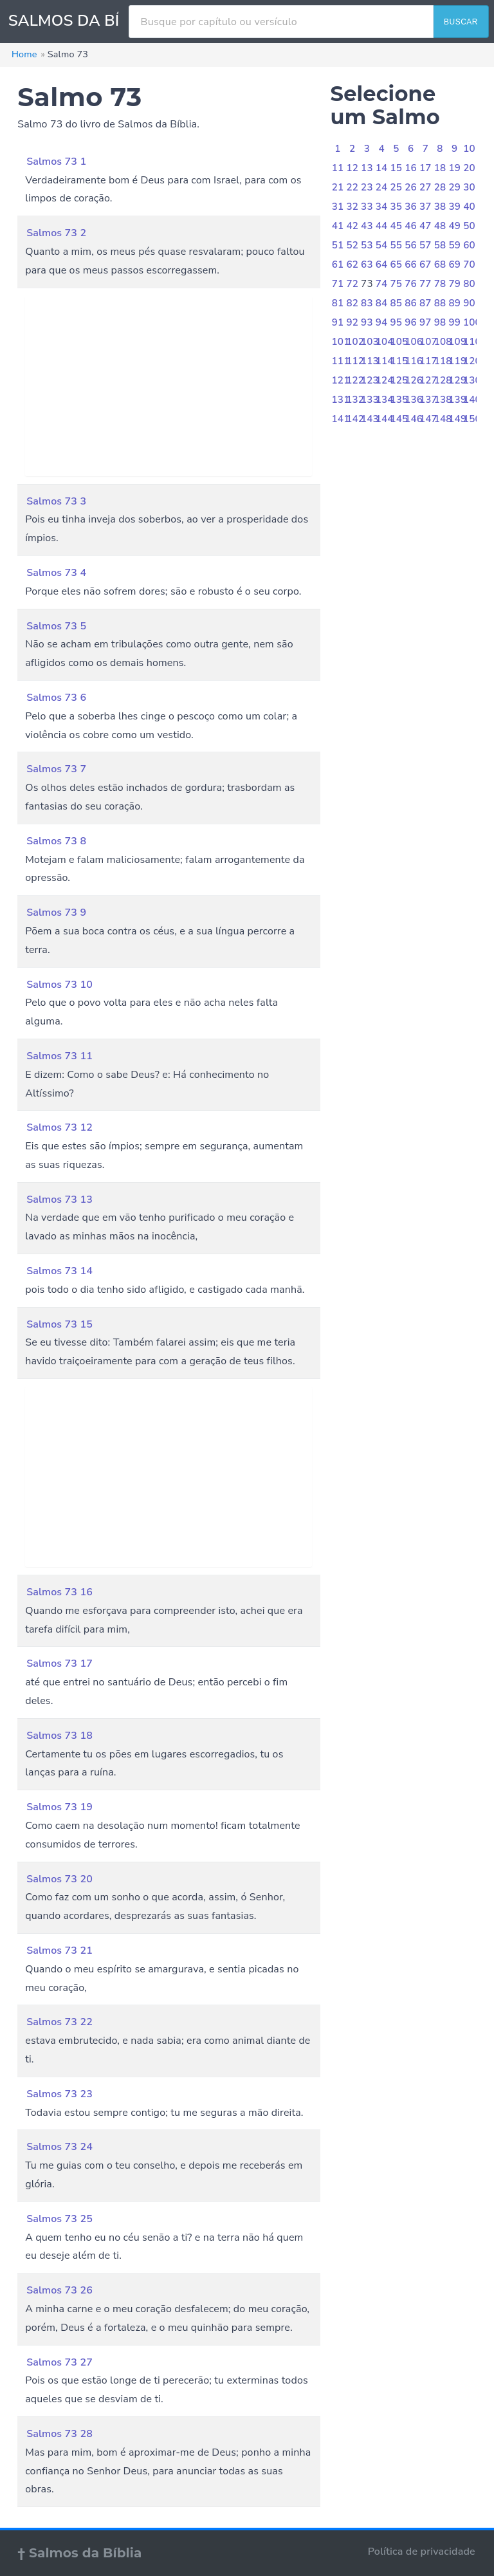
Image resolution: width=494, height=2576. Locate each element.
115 (399, 361)
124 (385, 380)
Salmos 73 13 (59, 1199)
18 (440, 168)
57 (425, 245)
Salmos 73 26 (59, 2290)
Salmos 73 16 (59, 1592)
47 (425, 225)
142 (355, 418)
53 (367, 245)
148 (443, 418)
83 (367, 303)
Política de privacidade (421, 2551)
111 (341, 361)
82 (352, 303)
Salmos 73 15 (59, 1324)
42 (352, 225)
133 (370, 399)
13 (367, 168)
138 (443, 399)
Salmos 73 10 (59, 985)
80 (469, 283)
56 (411, 245)
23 (367, 187)
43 (367, 225)
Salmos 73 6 (56, 697)
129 (457, 380)
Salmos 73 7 (56, 769)
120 (472, 361)
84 (382, 303)
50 (469, 225)
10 (469, 148)
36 (411, 206)
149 (457, 418)
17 (425, 168)
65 (396, 264)
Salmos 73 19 (59, 1807)
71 (338, 283)
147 (428, 418)
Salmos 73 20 (59, 1879)
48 (440, 225)
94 (382, 322)
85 (396, 303)
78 (440, 283)
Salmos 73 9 (56, 912)
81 (338, 303)
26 (411, 187)
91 (338, 322)
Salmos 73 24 (59, 2147)
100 (472, 322)
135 (399, 399)
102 (355, 341)
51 (338, 245)
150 (472, 418)
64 (382, 264)
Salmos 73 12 (59, 1127)
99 (454, 322)
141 (341, 418)
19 (454, 168)
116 (414, 361)
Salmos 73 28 (59, 2434)
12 (352, 168)
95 (396, 322)
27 (425, 187)
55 (396, 245)
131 (341, 399)
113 (370, 361)
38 (440, 206)
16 (411, 168)
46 (411, 225)
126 (414, 380)
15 (396, 168)
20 (469, 168)
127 (428, 380)
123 (370, 380)
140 (472, 399)
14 (382, 168)
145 (399, 418)
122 (355, 380)
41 (338, 225)
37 (425, 206)
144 (385, 418)
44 (382, 225)
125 (399, 380)
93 (367, 322)
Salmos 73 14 (59, 1271)
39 (454, 206)
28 (440, 187)
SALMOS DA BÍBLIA (81, 20)
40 (469, 206)
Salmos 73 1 (56, 161)
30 (469, 187)
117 (428, 361)
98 (440, 322)
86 (411, 303)
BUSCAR (461, 21)
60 (469, 245)
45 (396, 225)
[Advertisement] (168, 386)
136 (414, 399)
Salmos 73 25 (59, 2219)
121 (341, 380)
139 (457, 399)
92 (352, 322)
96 (411, 322)
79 (454, 283)
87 (425, 303)
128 (443, 380)
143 (370, 418)
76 (411, 283)
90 (469, 303)
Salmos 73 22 (59, 2022)
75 (396, 283)
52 (352, 245)
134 (385, 399)
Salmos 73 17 (59, 1663)
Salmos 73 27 (59, 2362)
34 (382, 206)
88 (440, 303)
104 (385, 341)
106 (414, 341)
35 (396, 206)
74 (382, 283)
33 (367, 206)
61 (338, 264)
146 (414, 418)
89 (454, 303)
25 (396, 187)
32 (352, 206)
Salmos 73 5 (56, 626)
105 (399, 341)
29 (454, 187)
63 (367, 264)
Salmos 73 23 (59, 2094)
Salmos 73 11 (59, 1056)
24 (382, 187)
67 (425, 264)
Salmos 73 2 (56, 233)
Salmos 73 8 (56, 841)
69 (454, 264)
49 (454, 225)
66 (411, 264)
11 (338, 168)
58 (440, 245)
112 (355, 361)
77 (425, 283)
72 (352, 283)
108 (443, 341)
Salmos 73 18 (59, 1735)
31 (338, 206)
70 (469, 264)
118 (443, 361)
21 (338, 187)
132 (355, 399)
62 (352, 264)
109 (457, 341)
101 (341, 341)
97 (425, 322)
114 (385, 361)
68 (440, 264)
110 (472, 341)
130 (472, 380)
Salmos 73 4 (56, 573)
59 (454, 245)
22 (352, 187)
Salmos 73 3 (56, 501)
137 (428, 399)
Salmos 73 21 (59, 1950)
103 (370, 341)
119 (457, 361)
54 (382, 245)
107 (428, 341)
